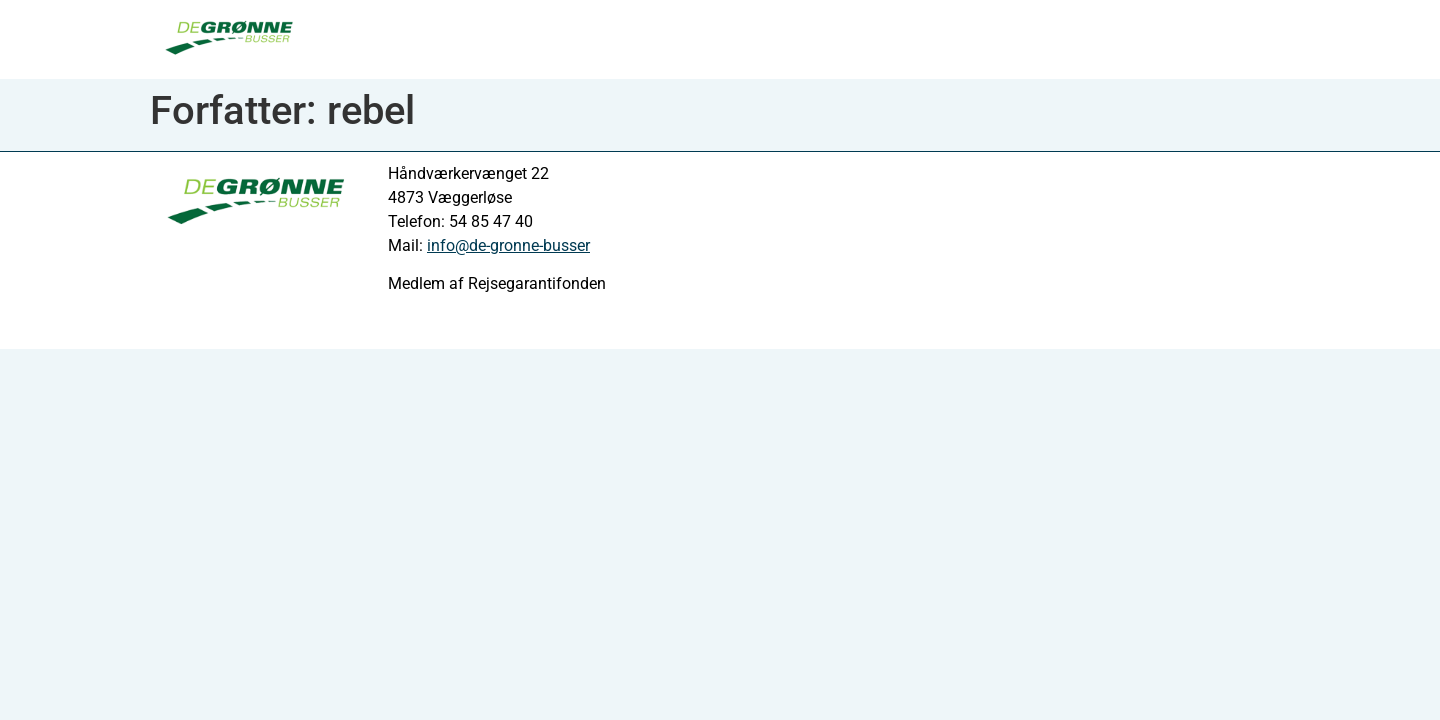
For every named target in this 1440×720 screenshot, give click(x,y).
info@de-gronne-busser (508, 245)
